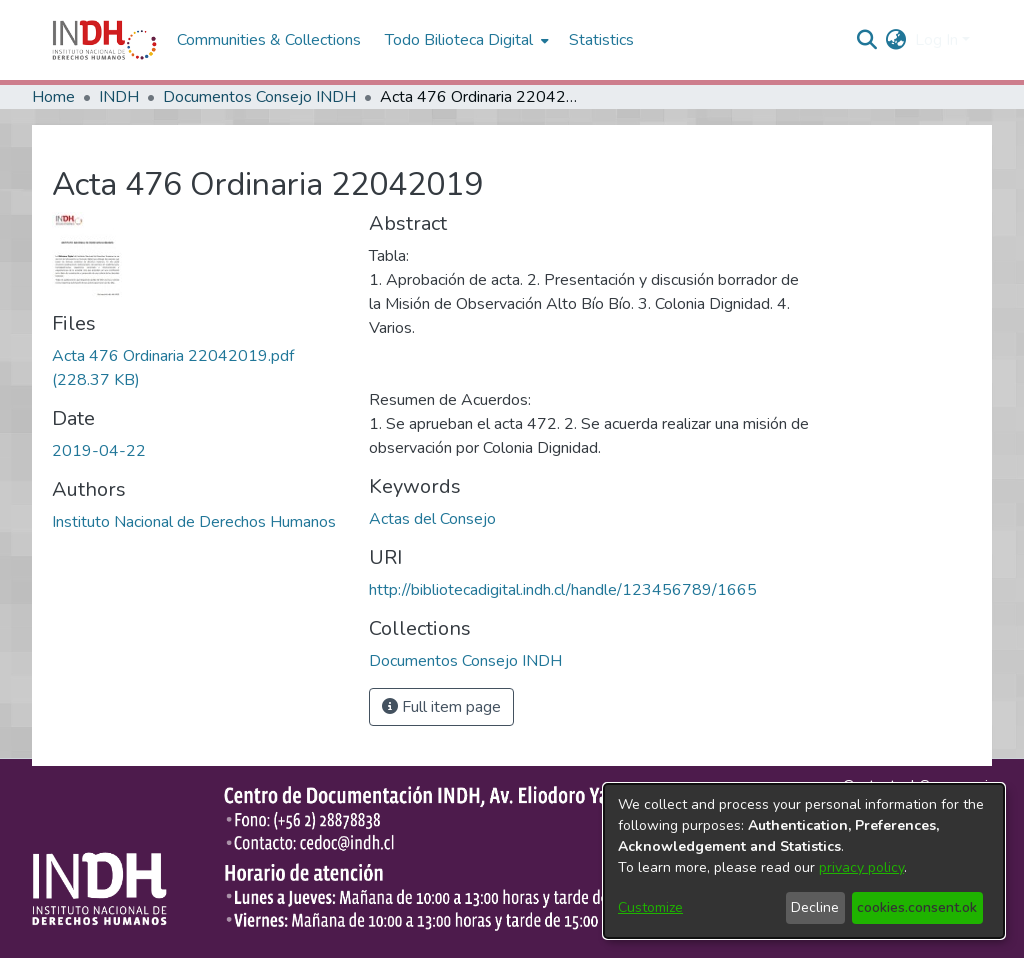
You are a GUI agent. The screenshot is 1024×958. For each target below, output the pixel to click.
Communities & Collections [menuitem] (269, 40)
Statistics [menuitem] (601, 40)
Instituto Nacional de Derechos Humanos (194, 522)
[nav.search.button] (867, 40)
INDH (119, 97)
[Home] (104, 40)
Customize (650, 907)
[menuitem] (896, 40)
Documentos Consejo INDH (259, 97)
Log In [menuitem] (936, 40)
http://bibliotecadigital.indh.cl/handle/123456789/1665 (563, 590)
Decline (815, 907)
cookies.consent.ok (917, 907)
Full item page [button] (441, 707)
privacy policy (861, 867)
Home (53, 97)
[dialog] (804, 861)
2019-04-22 (99, 451)
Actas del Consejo (432, 519)
